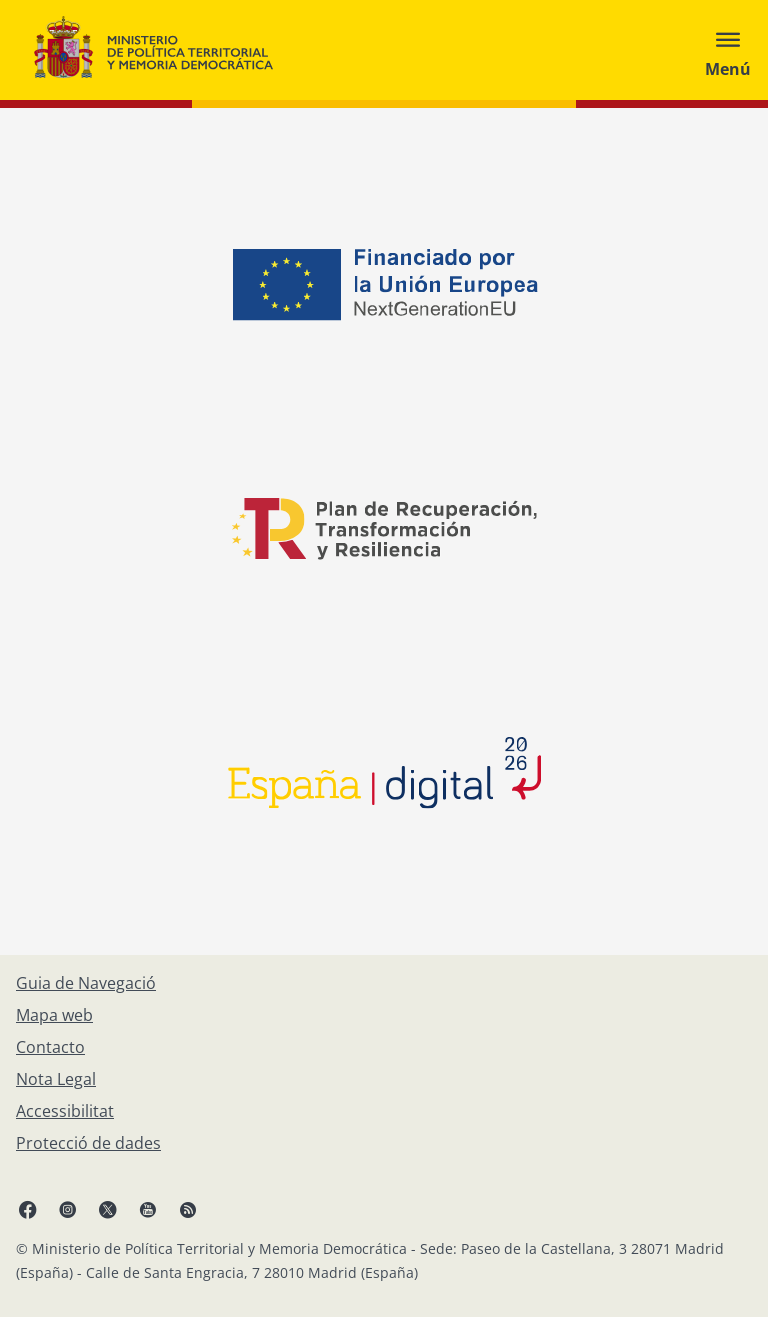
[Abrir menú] (728, 50)
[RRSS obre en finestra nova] (188, 1209)
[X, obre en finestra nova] (108, 1209)
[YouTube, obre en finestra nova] (148, 1209)
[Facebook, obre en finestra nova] (28, 1209)
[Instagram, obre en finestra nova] (68, 1209)
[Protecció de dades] (88, 1143)
